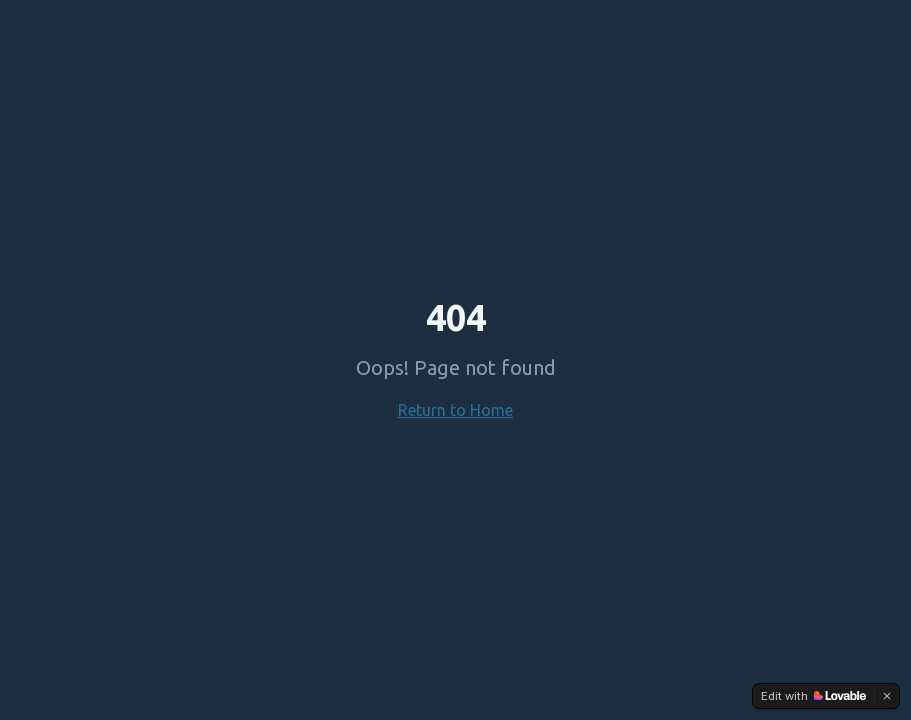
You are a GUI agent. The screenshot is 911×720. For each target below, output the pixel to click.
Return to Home (455, 410)
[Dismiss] (887, 696)
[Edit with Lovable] (813, 696)
